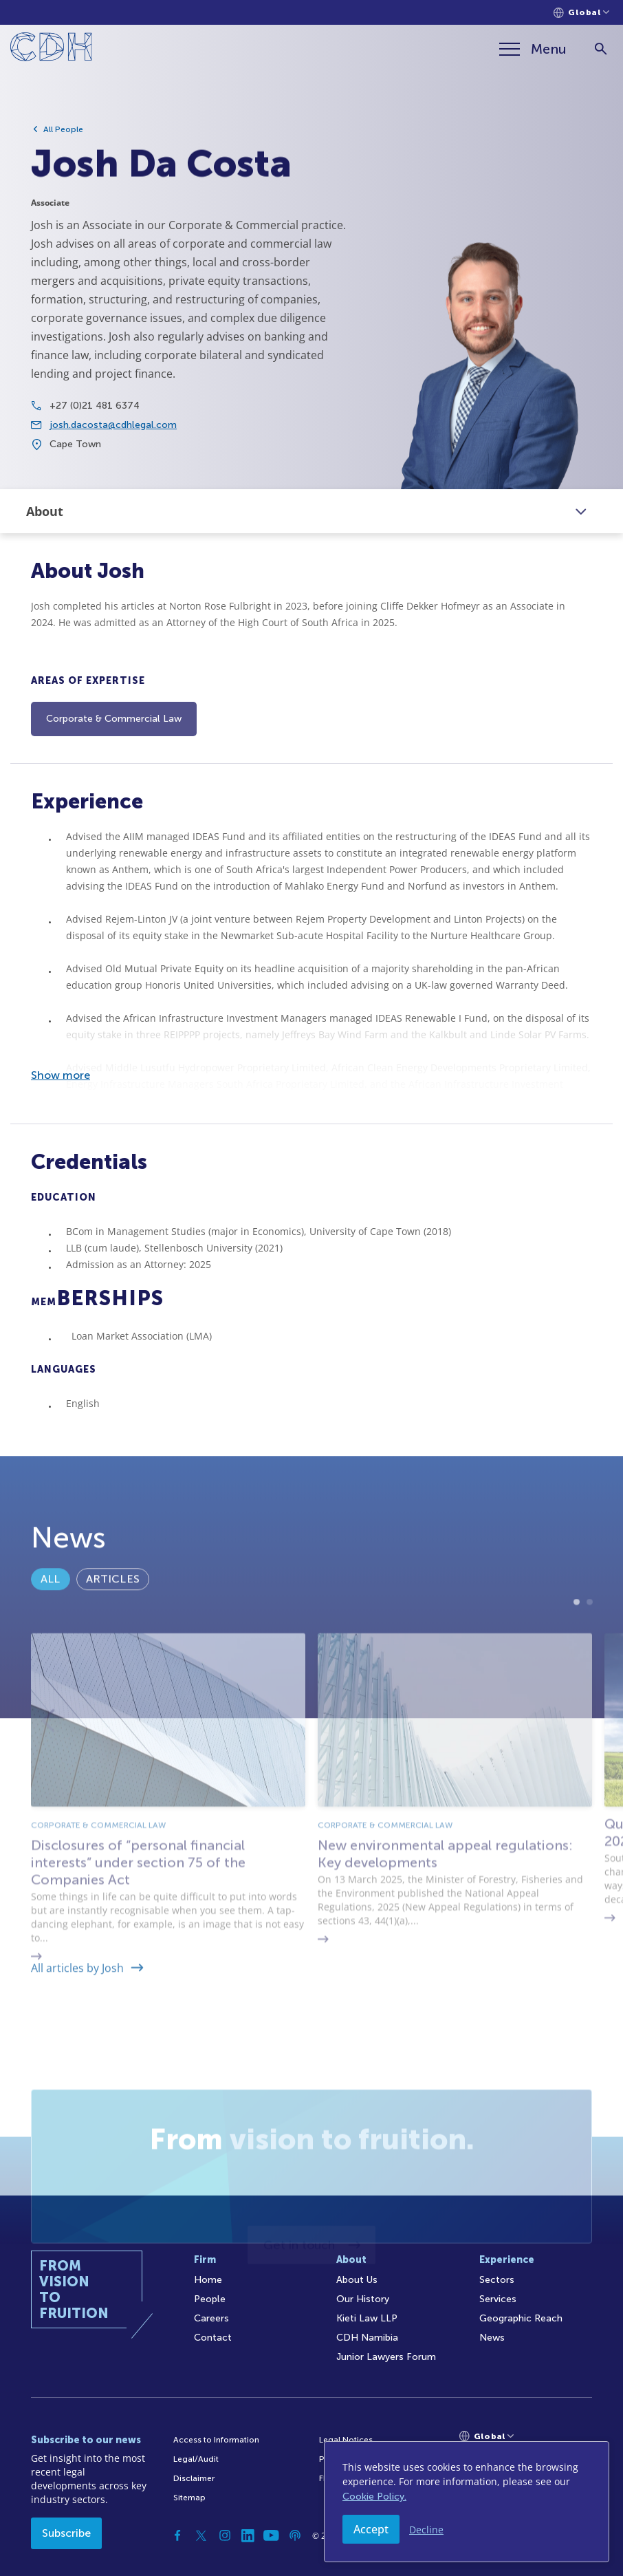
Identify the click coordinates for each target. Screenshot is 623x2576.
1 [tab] (576, 1671)
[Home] (51, 49)
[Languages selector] (581, 13)
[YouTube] (272, 2535)
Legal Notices (346, 2440)
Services (497, 2299)
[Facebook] (178, 2535)
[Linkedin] (248, 2535)
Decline (426, 2529)
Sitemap (189, 2497)
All (51, 1611)
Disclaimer (194, 2478)
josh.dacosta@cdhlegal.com (113, 434)
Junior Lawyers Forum (386, 2357)
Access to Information (216, 2440)
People (210, 2299)
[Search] (601, 49)
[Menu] (533, 49)
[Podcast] (295, 2535)
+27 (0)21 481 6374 (95, 414)
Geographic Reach (520, 2318)
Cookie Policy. (374, 2496)
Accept (371, 2529)
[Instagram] (225, 2535)
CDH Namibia (367, 2337)
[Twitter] (201, 2535)
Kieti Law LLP (366, 2318)
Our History (362, 2299)
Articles (113, 1611)
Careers (211, 2318)
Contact (213, 2337)
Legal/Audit (196, 2459)
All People (63, 129)
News (492, 2337)
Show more (60, 1075)
